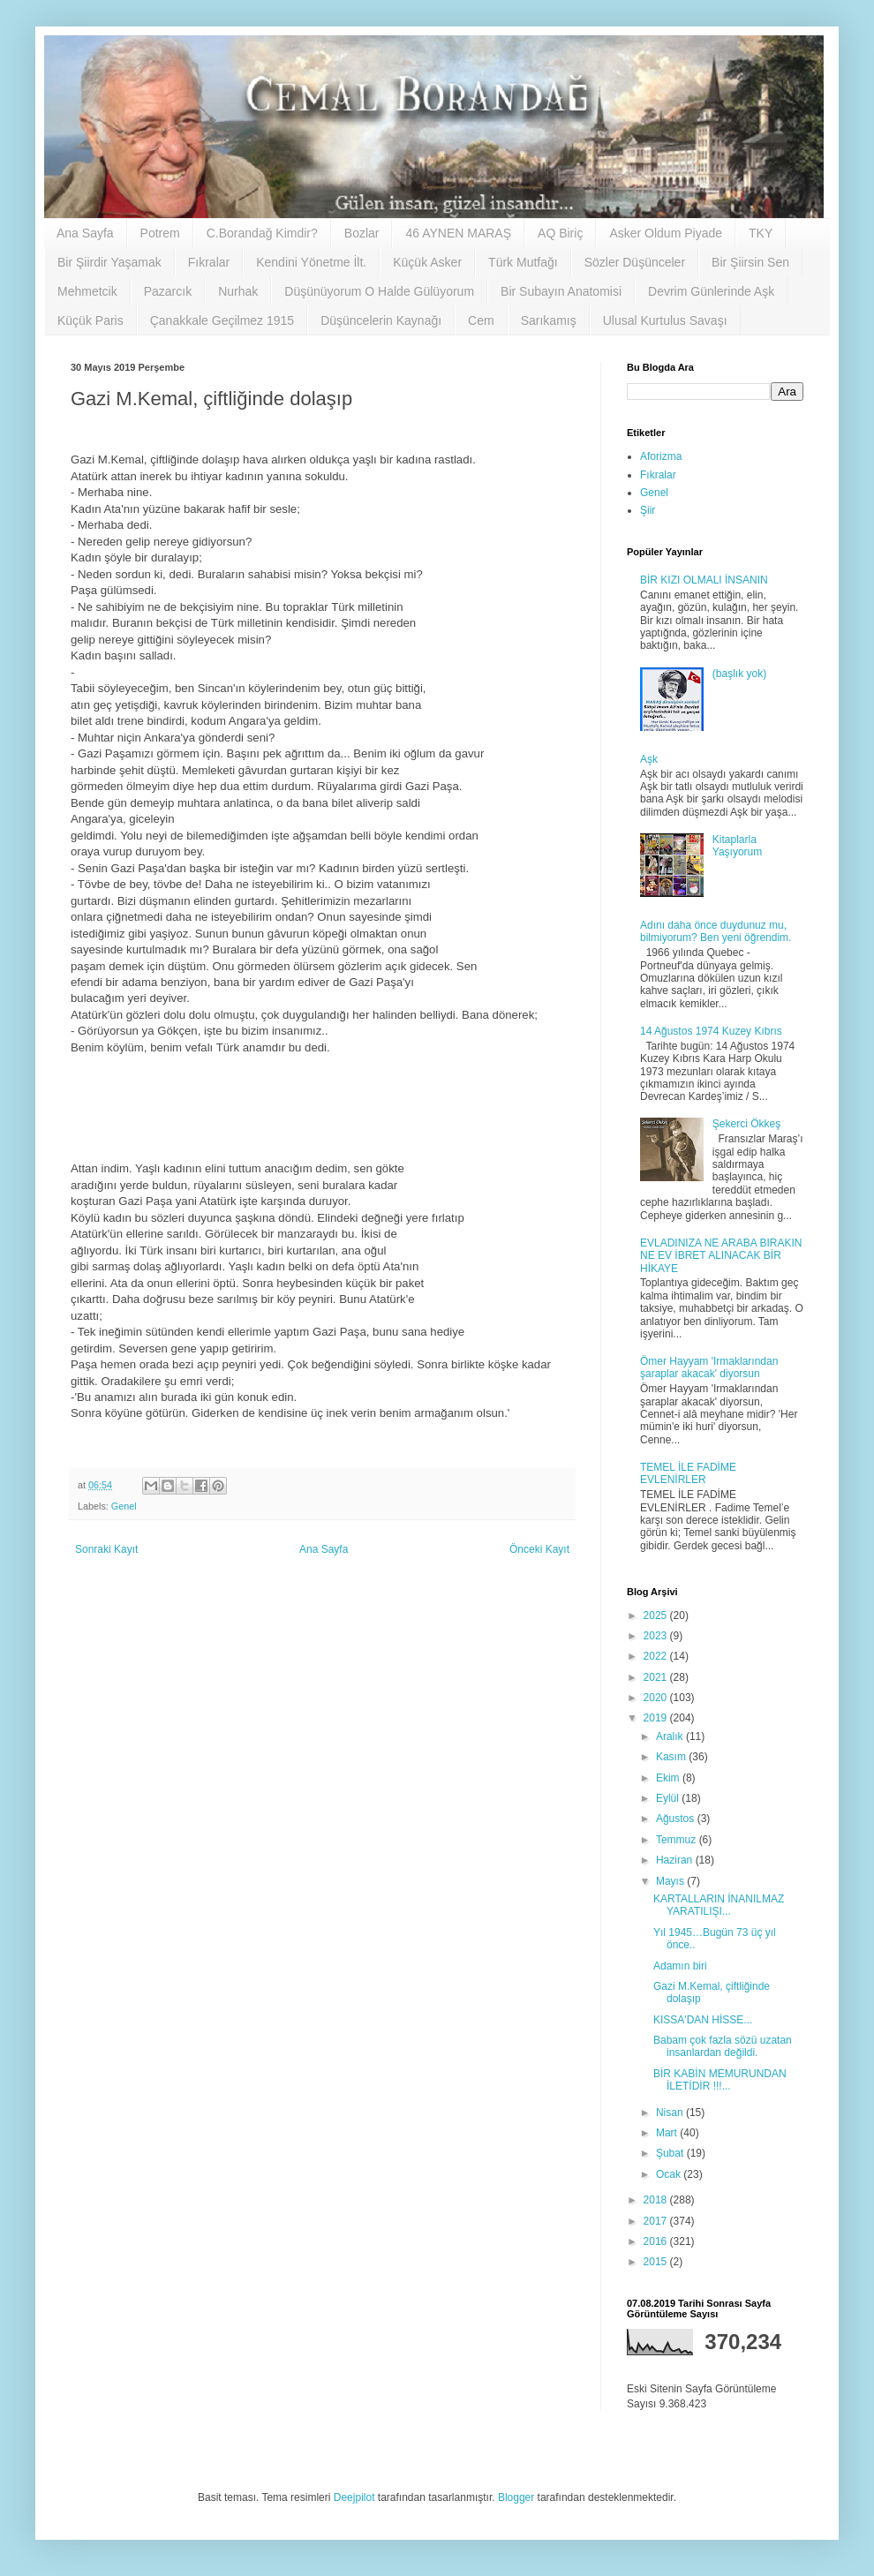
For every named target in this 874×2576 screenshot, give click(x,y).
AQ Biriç (560, 233)
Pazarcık (168, 291)
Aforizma (661, 456)
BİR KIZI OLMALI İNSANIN (704, 580)
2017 (657, 2221)
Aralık (671, 1736)
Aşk (649, 759)
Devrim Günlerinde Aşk (711, 291)
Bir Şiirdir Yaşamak (109, 262)
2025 (657, 1615)
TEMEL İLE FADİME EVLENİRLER (688, 1473)
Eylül (669, 1798)
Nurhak (238, 291)
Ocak (669, 2174)
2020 (657, 1697)
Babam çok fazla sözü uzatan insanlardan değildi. (722, 2046)
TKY (760, 233)
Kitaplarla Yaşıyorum (737, 845)
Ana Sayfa (85, 233)
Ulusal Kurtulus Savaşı (665, 320)
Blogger (516, 2497)
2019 (657, 1718)
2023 (657, 1636)
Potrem (160, 233)
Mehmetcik (87, 291)
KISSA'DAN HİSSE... (702, 2020)
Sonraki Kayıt (106, 1549)
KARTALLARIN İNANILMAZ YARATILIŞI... (718, 1905)
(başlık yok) (739, 673)
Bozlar (362, 233)
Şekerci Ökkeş (746, 1124)
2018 (657, 2200)
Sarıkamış (548, 320)
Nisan (671, 2112)
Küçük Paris (90, 320)
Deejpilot (354, 2497)
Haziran (676, 1860)
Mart (668, 2133)
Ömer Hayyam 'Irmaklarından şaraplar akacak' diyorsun (709, 1367)
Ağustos (676, 1818)
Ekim (669, 1778)
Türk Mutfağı (523, 262)
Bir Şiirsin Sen (750, 262)
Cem (481, 320)
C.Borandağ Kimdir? (262, 233)
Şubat (671, 2153)
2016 (657, 2241)
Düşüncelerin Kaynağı (380, 320)
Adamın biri (680, 1966)
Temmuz (677, 1840)
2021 (657, 1677)
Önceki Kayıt (539, 1549)
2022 (657, 1656)
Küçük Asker (427, 262)
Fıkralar (209, 262)
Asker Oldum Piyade (665, 233)
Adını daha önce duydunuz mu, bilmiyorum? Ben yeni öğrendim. (715, 931)
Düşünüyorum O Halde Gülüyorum (379, 291)
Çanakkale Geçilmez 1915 (222, 320)
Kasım (672, 1757)
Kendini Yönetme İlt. (311, 262)
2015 (657, 2262)
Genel (124, 1506)
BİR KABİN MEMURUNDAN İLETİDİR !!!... (720, 2080)
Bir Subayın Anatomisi (561, 291)
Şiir (647, 510)
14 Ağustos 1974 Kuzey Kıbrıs (711, 1031)
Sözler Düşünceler (634, 262)
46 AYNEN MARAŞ (458, 233)
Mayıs (671, 1881)
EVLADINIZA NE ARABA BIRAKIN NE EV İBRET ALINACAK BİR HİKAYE (721, 1256)
